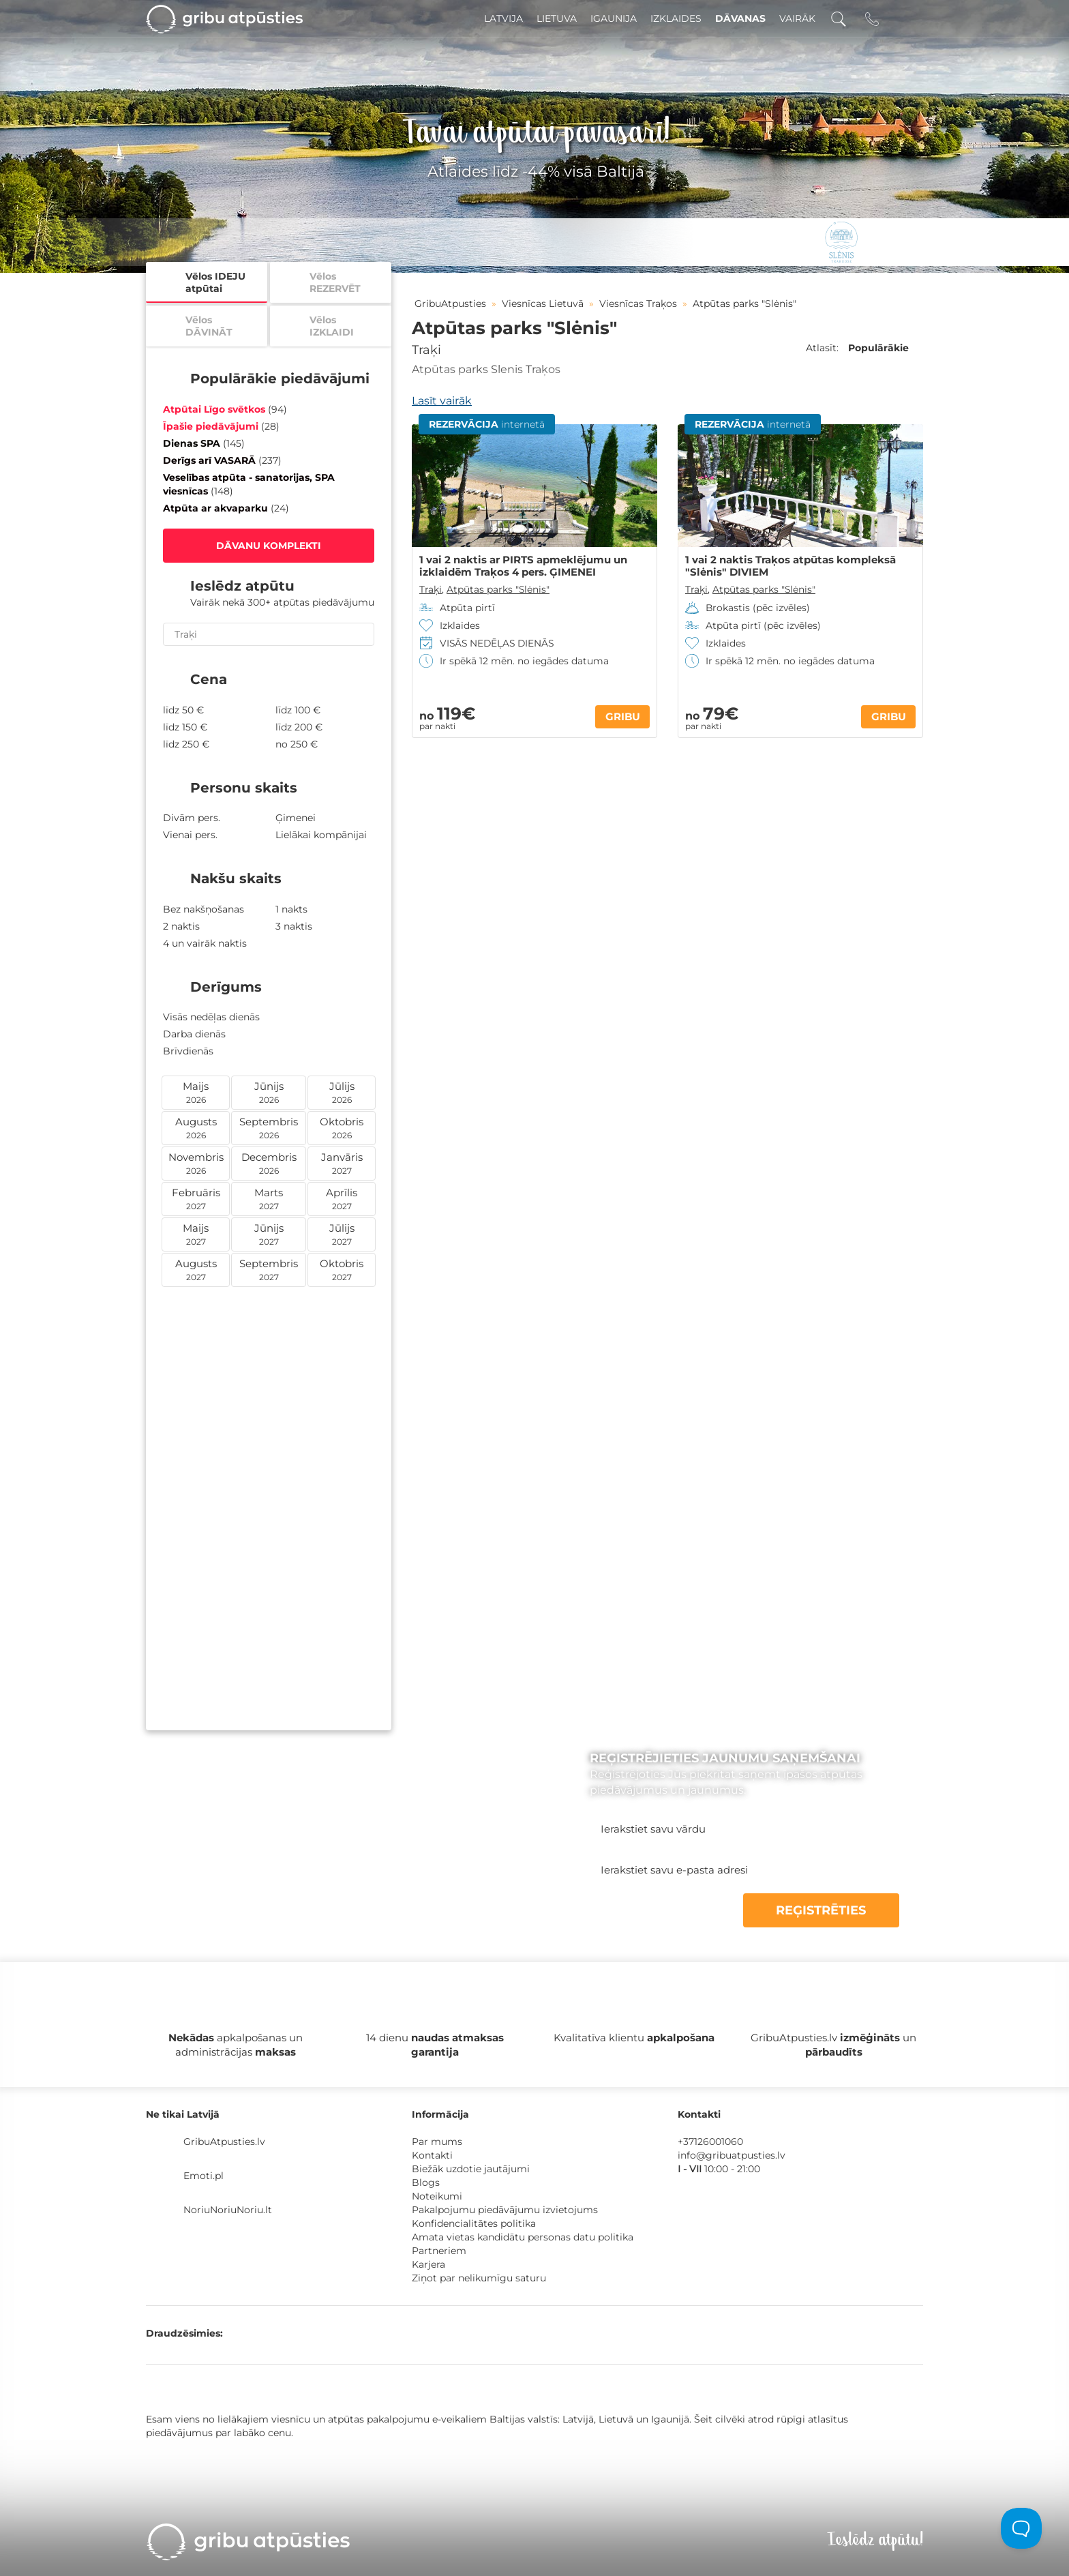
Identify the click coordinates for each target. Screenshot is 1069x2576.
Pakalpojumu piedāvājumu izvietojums (505, 2210)
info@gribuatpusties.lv (731, 2155)
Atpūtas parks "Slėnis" (498, 589)
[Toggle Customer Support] (1021, 2528)
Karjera (428, 2264)
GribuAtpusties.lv (224, 2141)
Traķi (426, 349)
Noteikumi (437, 2196)
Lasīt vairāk (442, 400)
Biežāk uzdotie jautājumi (471, 2169)
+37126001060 (710, 2141)
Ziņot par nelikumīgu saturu (479, 2278)
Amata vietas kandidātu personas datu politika (522, 2237)
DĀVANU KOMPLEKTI (268, 545)
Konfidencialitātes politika (474, 2223)
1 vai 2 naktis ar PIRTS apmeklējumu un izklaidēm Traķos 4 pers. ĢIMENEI (523, 566)
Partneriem (439, 2251)
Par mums (437, 2141)
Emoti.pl (203, 2176)
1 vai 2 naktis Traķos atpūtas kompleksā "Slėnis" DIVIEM (790, 566)
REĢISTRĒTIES (834, 1910)
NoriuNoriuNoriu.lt (227, 2210)
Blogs (426, 2182)
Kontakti (432, 2155)
